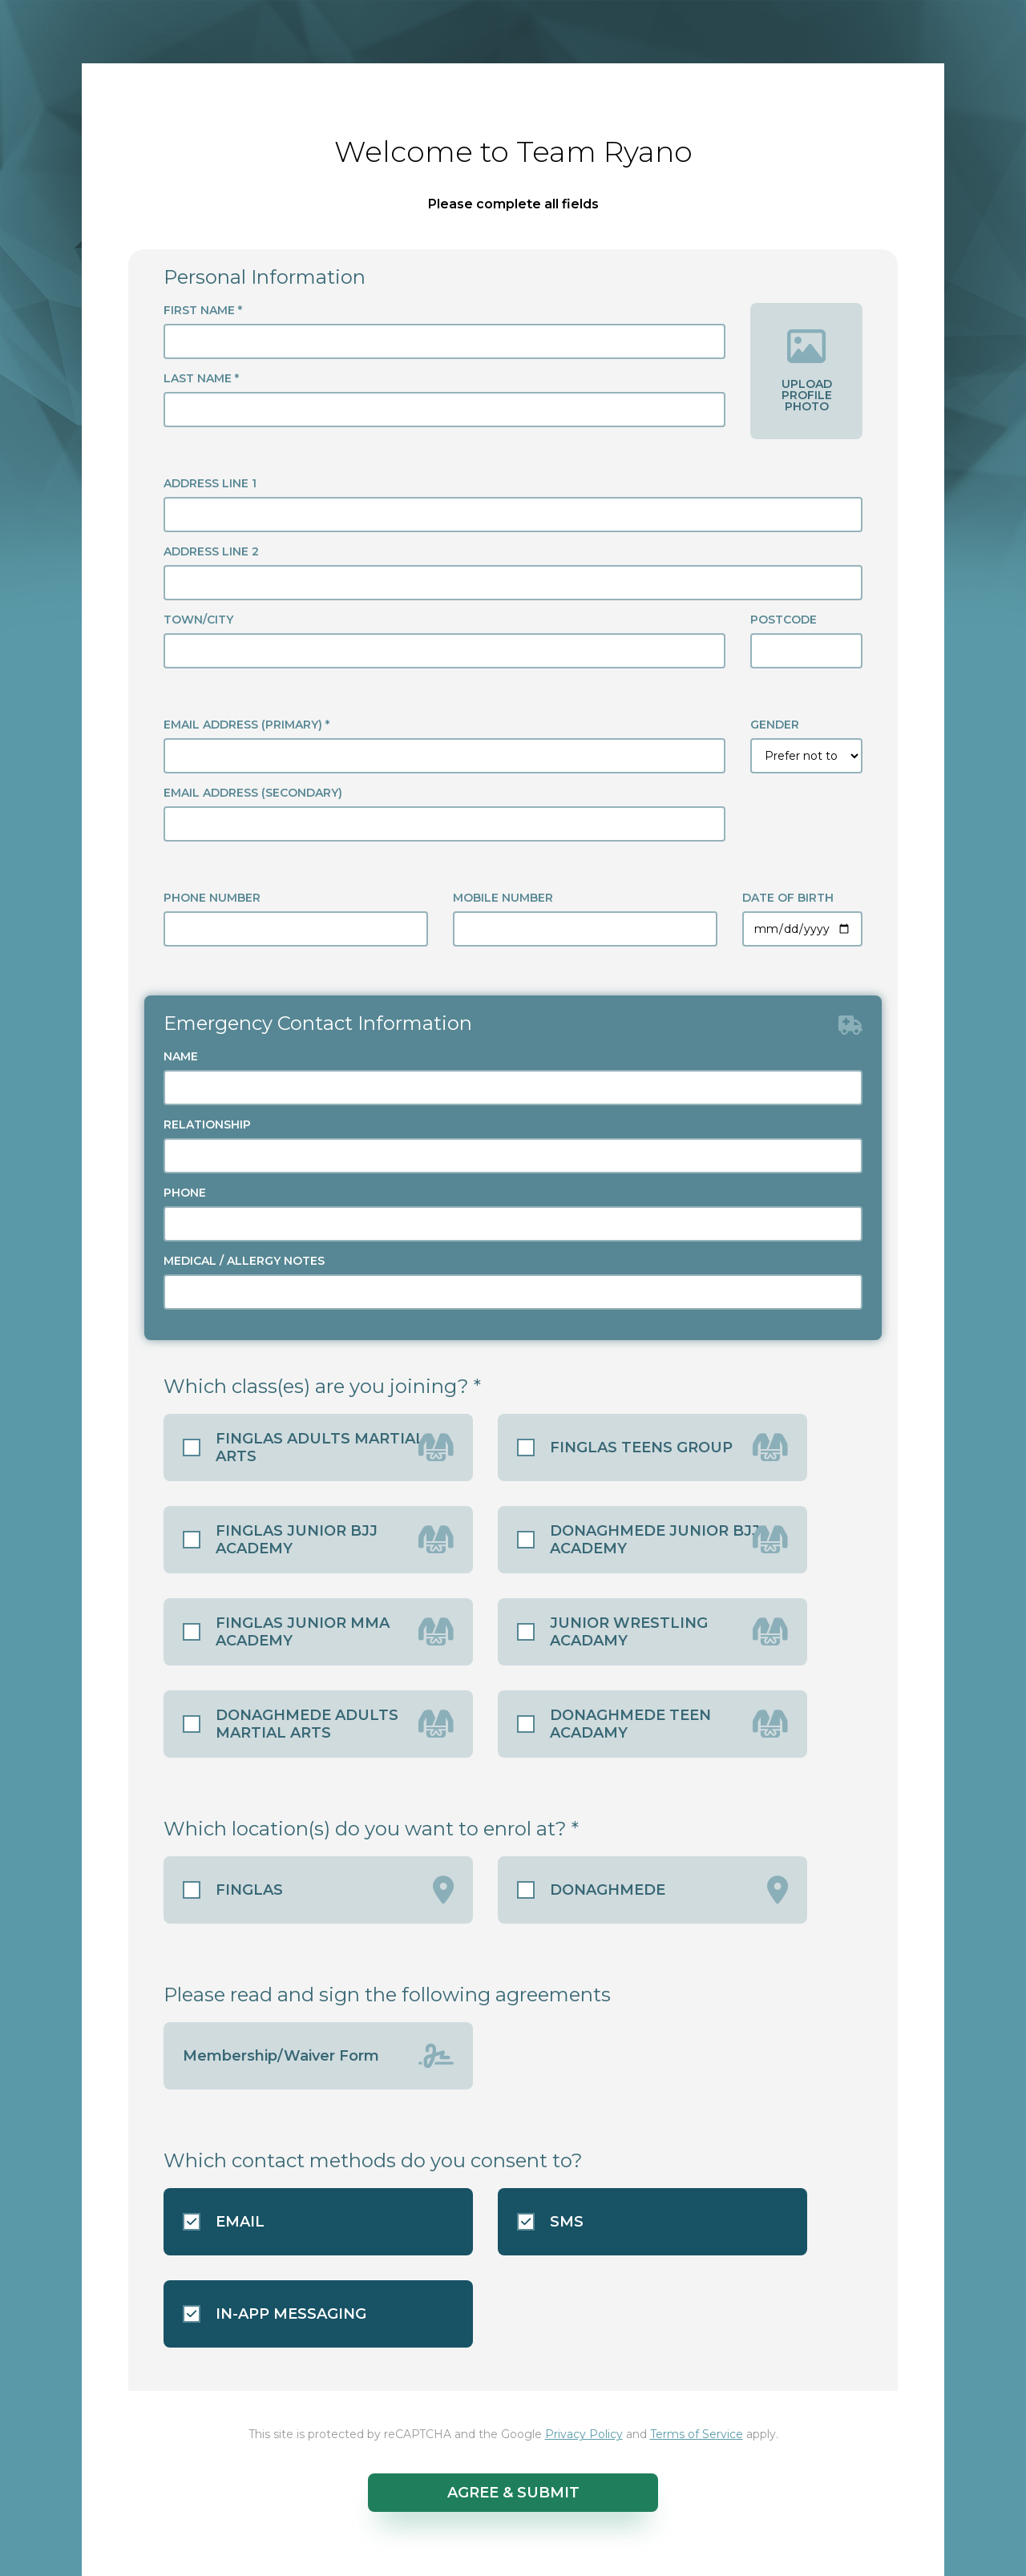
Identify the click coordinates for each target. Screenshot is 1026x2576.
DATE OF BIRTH (788, 897)
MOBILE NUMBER (503, 897)
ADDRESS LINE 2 (211, 551)
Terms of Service (696, 2434)
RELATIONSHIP (207, 1124)
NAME (181, 1056)
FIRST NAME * (203, 310)
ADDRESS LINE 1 (210, 483)
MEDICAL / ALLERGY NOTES (244, 1261)
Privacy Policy (584, 2434)
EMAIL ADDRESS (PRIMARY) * (246, 724)
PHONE (185, 1192)
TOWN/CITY (198, 619)
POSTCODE (783, 619)
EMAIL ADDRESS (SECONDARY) (253, 792)
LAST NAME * (201, 378)
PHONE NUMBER (212, 897)
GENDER (774, 724)
